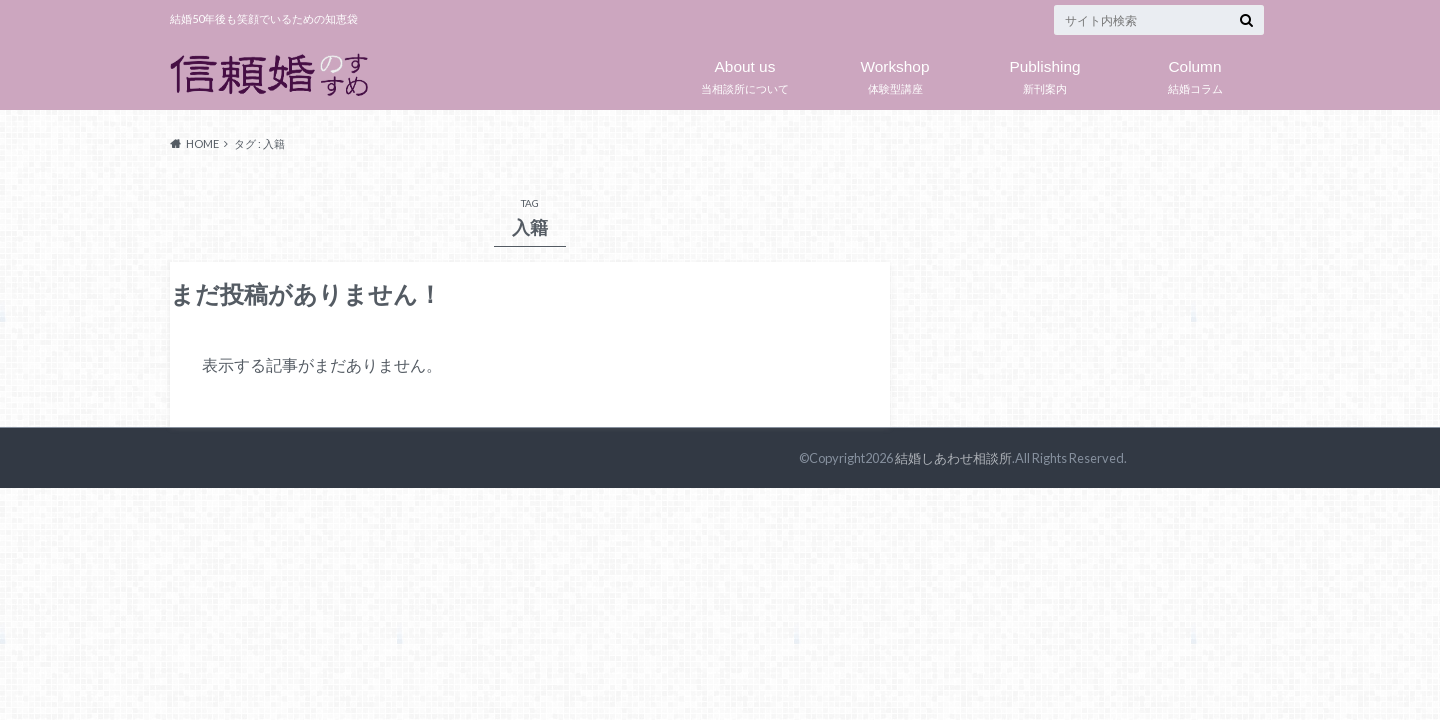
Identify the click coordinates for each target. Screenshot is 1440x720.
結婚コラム (1195, 73)
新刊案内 (1045, 73)
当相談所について (745, 73)
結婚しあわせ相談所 (953, 458)
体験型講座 (895, 73)
